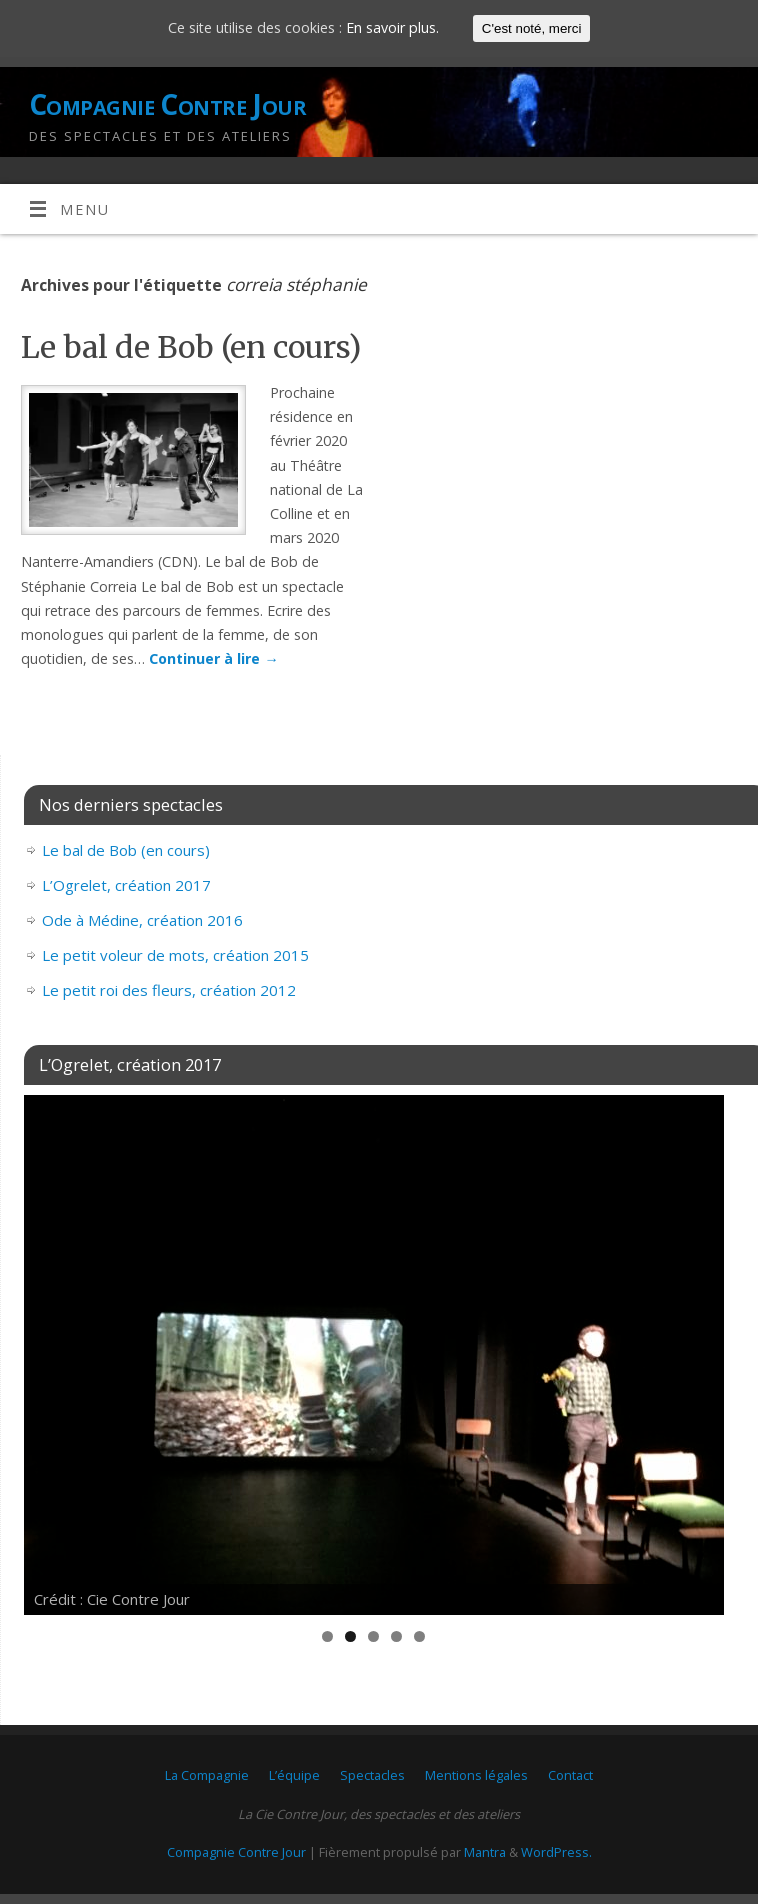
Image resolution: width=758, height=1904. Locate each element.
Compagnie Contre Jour (167, 104)
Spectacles (372, 1775)
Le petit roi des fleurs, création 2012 (169, 990)
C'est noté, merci (532, 28)
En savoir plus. (392, 27)
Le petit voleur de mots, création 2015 (175, 955)
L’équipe (294, 1775)
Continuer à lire (213, 658)
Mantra (485, 1852)
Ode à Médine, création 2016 (142, 920)
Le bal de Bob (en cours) (191, 347)
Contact (570, 1775)
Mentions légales (476, 1775)
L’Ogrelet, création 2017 (126, 885)
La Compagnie (207, 1775)
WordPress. (556, 1852)
